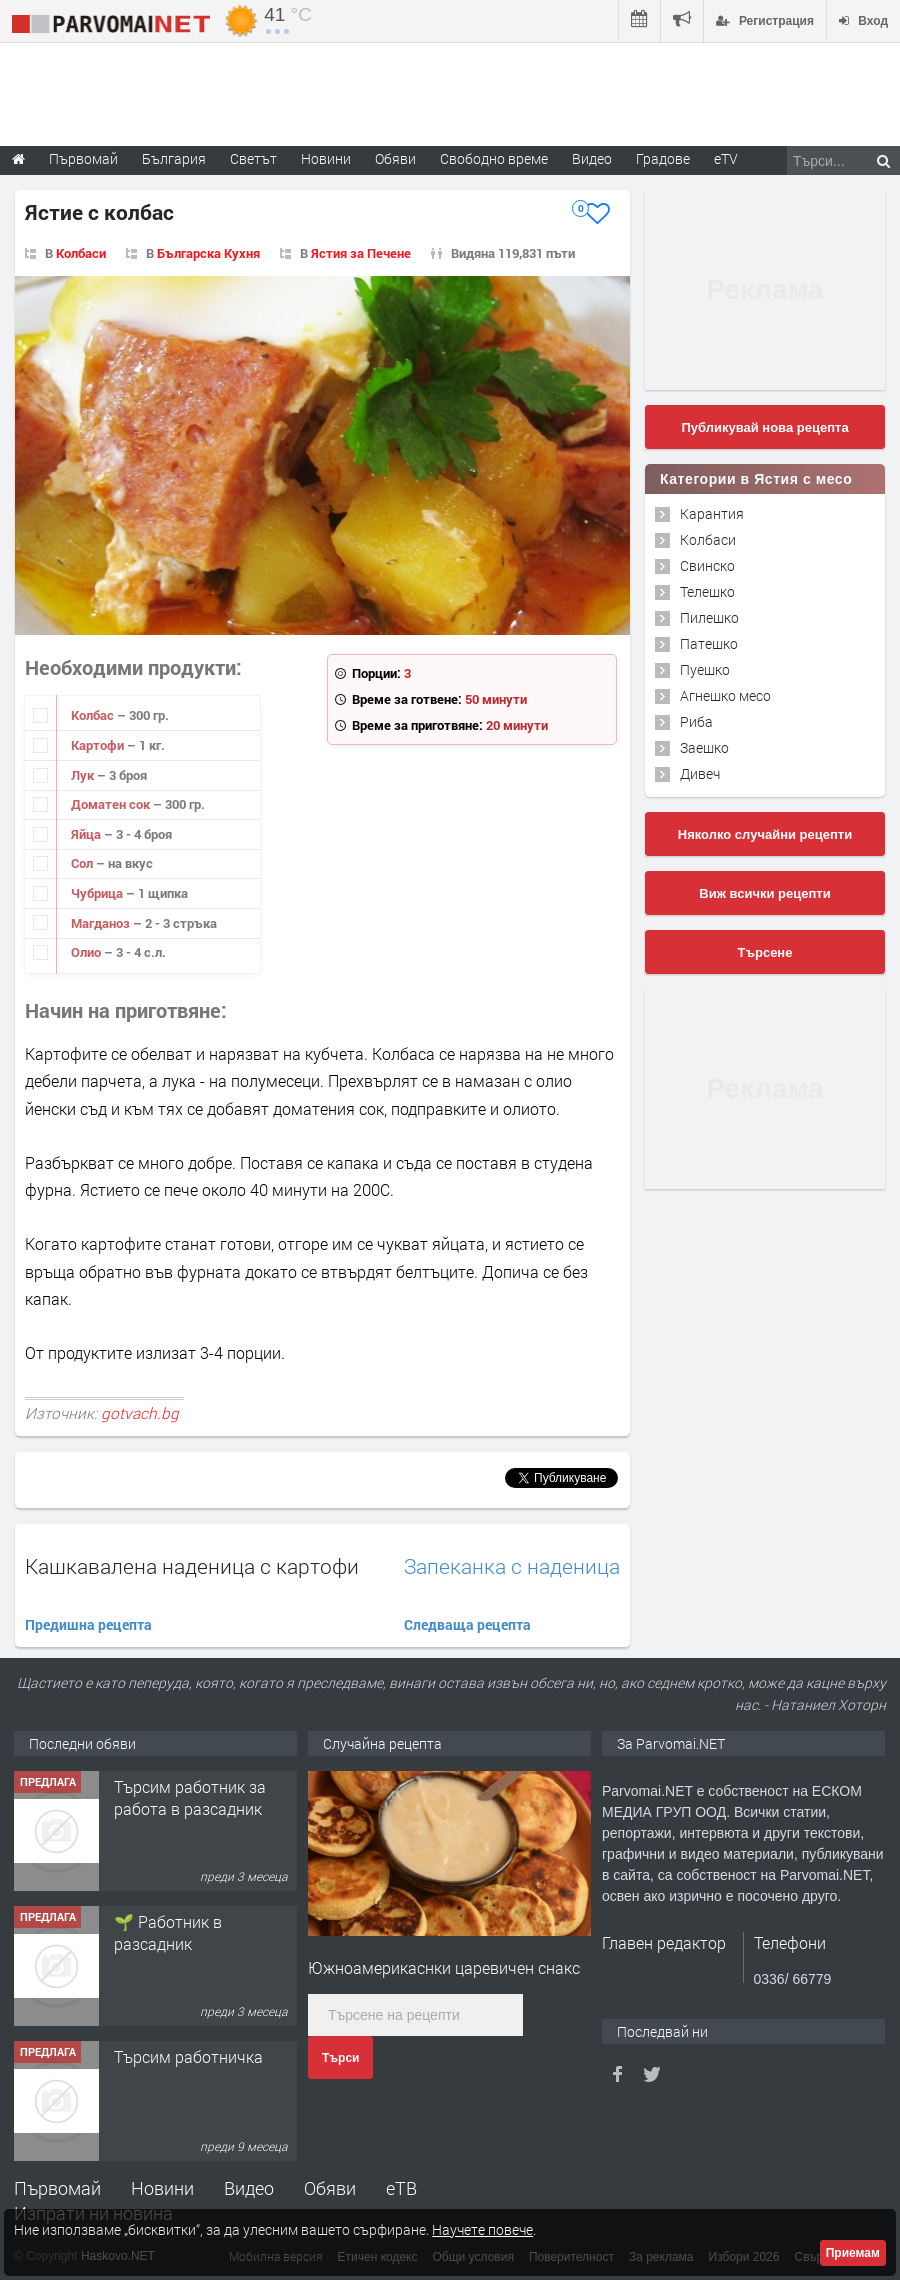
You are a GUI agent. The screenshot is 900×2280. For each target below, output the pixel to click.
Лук (84, 775)
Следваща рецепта (467, 1624)
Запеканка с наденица (512, 1566)
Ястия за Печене (361, 253)
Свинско (707, 565)
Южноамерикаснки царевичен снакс (444, 1967)
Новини (326, 158)
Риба (696, 721)
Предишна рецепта (88, 1624)
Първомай (57, 2188)
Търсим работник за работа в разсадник (190, 1797)
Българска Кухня (208, 253)
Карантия (712, 513)
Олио (87, 952)
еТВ (401, 2188)
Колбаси (81, 253)
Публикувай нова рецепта (764, 427)
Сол (83, 863)
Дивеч (700, 773)
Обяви (330, 2188)
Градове (663, 158)
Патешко (709, 643)
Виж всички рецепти (764, 893)
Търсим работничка (188, 2056)
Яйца (87, 834)
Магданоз (102, 923)
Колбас (94, 715)
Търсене (765, 952)
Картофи (99, 745)
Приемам (853, 2253)
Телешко (707, 591)
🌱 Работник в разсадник (168, 1932)
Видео (249, 2188)
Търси (340, 2058)
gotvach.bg (140, 1413)
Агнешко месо (725, 695)
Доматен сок (112, 804)
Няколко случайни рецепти (765, 834)
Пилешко (709, 617)
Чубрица (98, 893)
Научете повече (482, 2229)
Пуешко (705, 669)
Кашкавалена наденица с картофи (192, 1566)
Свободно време (494, 158)
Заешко (704, 747)
